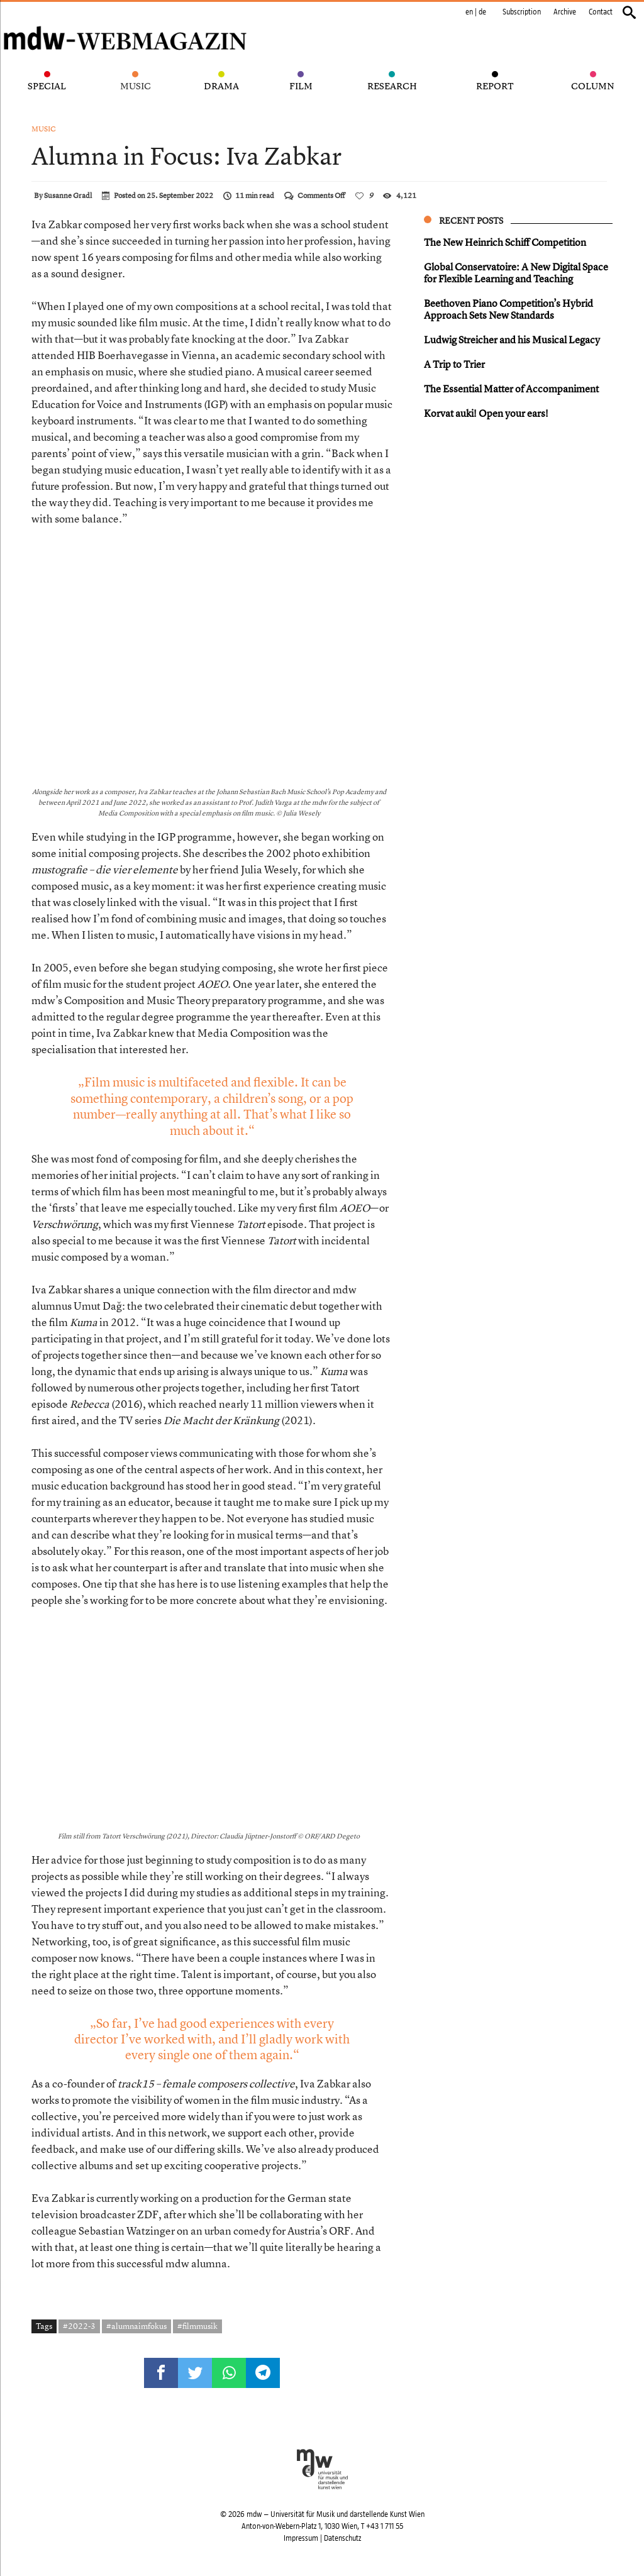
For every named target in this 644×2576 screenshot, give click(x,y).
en (469, 12)
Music (43, 129)
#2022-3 (79, 2325)
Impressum (301, 2538)
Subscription (521, 12)
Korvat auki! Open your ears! (486, 413)
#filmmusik (197, 2325)
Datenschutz (342, 2538)
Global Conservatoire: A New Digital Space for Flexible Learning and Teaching (516, 272)
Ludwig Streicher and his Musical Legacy (512, 339)
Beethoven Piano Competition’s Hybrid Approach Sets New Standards (508, 309)
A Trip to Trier (454, 364)
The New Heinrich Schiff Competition (505, 242)
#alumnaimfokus (136, 2325)
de (482, 12)
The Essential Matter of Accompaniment (511, 388)
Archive (564, 12)
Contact (601, 12)
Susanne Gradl (68, 196)
